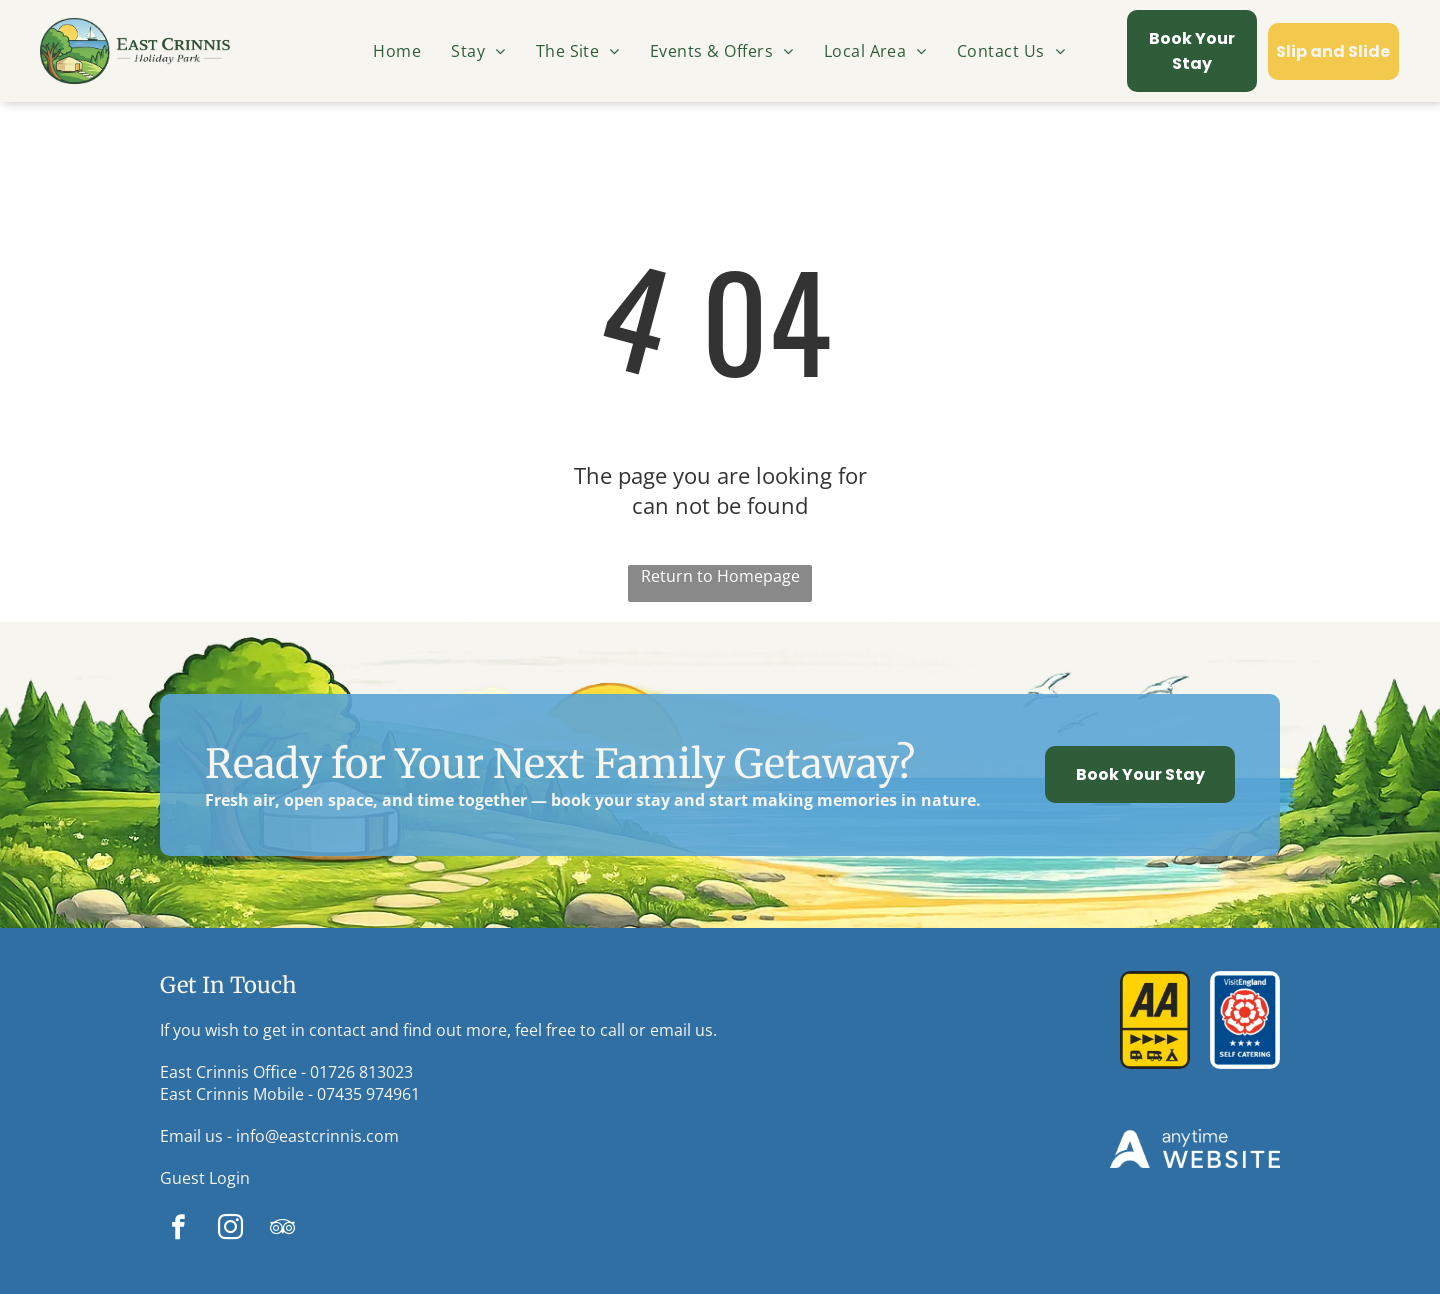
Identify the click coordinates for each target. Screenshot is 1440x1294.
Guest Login (205, 1178)
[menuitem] (397, 51)
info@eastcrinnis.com (317, 1136)
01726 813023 (361, 1072)
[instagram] (230, 1230)
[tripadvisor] (282, 1230)
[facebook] (178, 1230)
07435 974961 (368, 1094)
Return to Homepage (720, 576)
